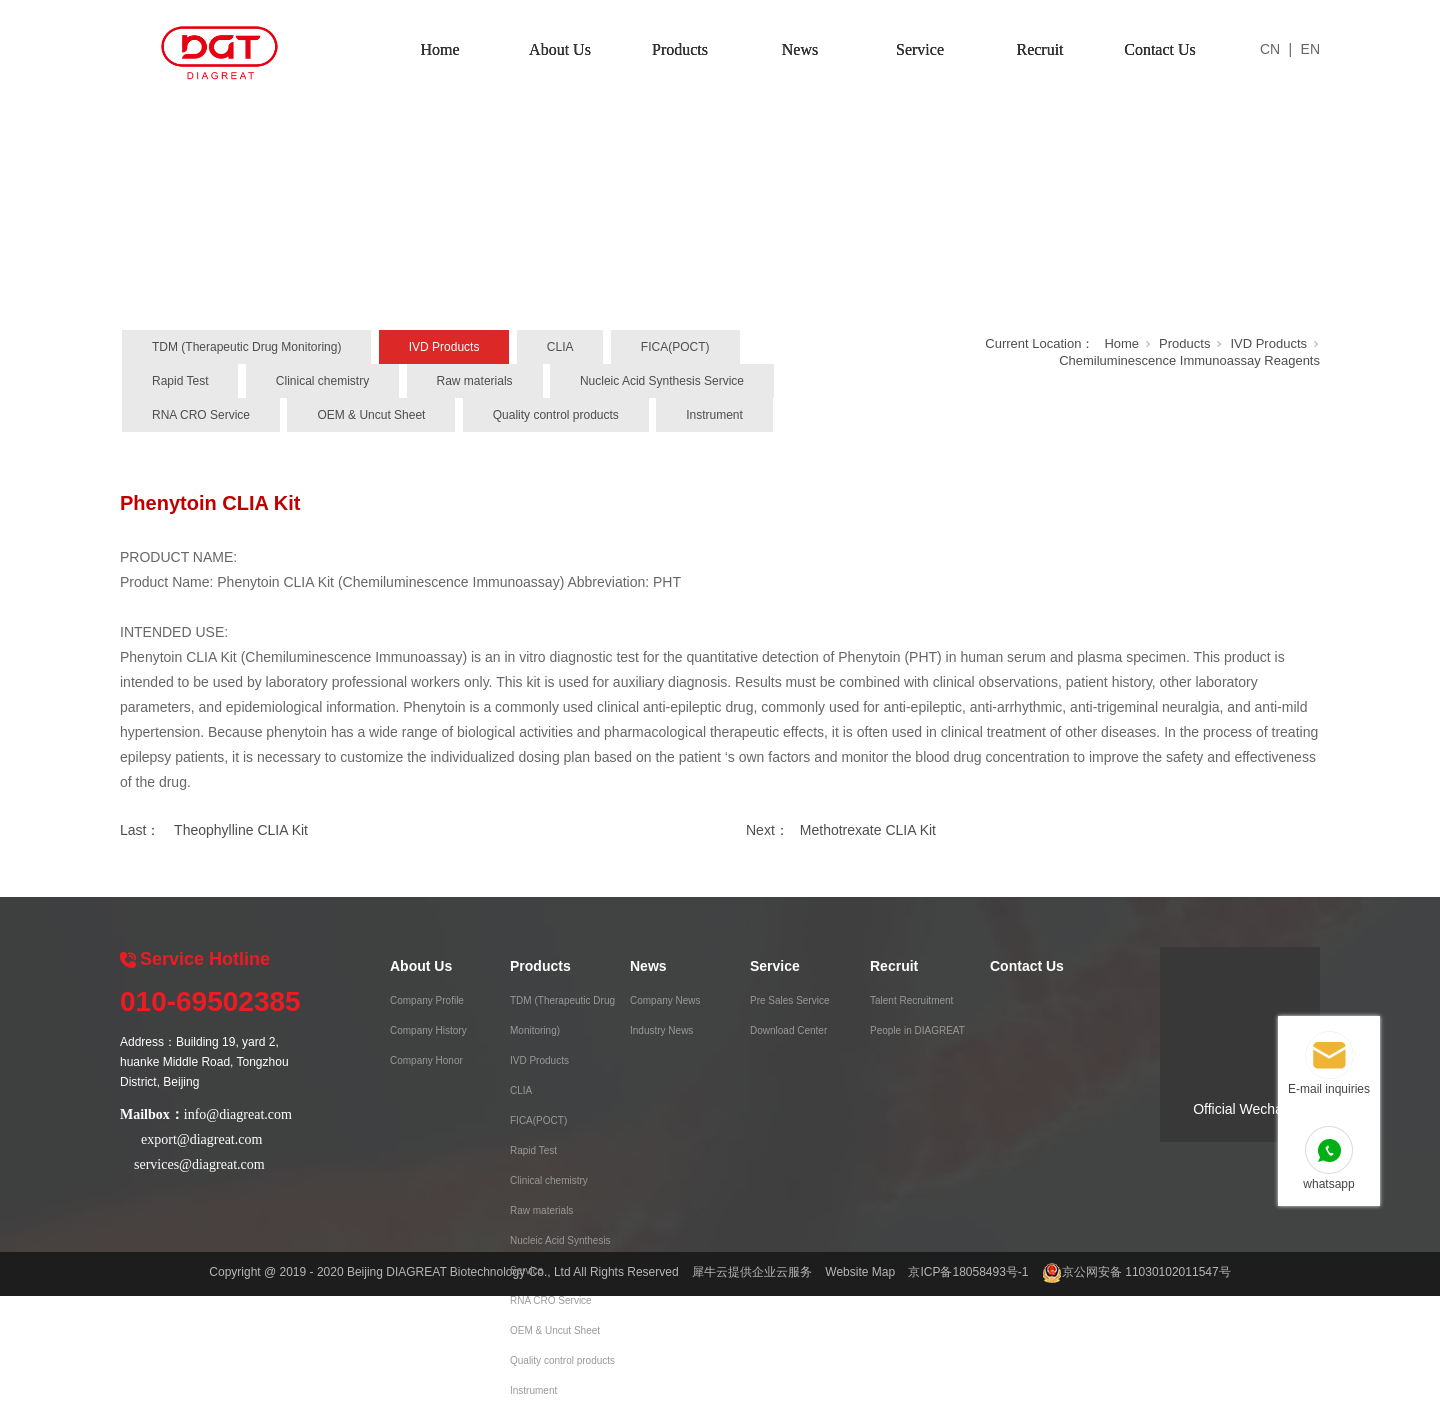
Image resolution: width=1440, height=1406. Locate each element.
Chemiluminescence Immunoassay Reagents (1189, 360)
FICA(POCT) (675, 347)
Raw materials (475, 381)
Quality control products (556, 415)
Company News (665, 1000)
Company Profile (427, 1000)
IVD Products (444, 347)
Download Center (788, 1030)
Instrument (714, 415)
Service (920, 49)
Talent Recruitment (911, 1000)
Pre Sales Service (789, 1000)
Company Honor (426, 1060)
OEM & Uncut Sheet (371, 415)
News (800, 49)
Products (680, 49)
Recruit (1039, 49)
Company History (428, 1030)
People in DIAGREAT (917, 1030)
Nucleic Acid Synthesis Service (662, 381)
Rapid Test (180, 381)
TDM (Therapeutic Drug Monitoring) (246, 347)
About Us (560, 49)
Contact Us (1160, 49)
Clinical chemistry (322, 381)
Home (439, 49)
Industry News (661, 1030)
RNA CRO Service (201, 415)
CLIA (560, 347)
